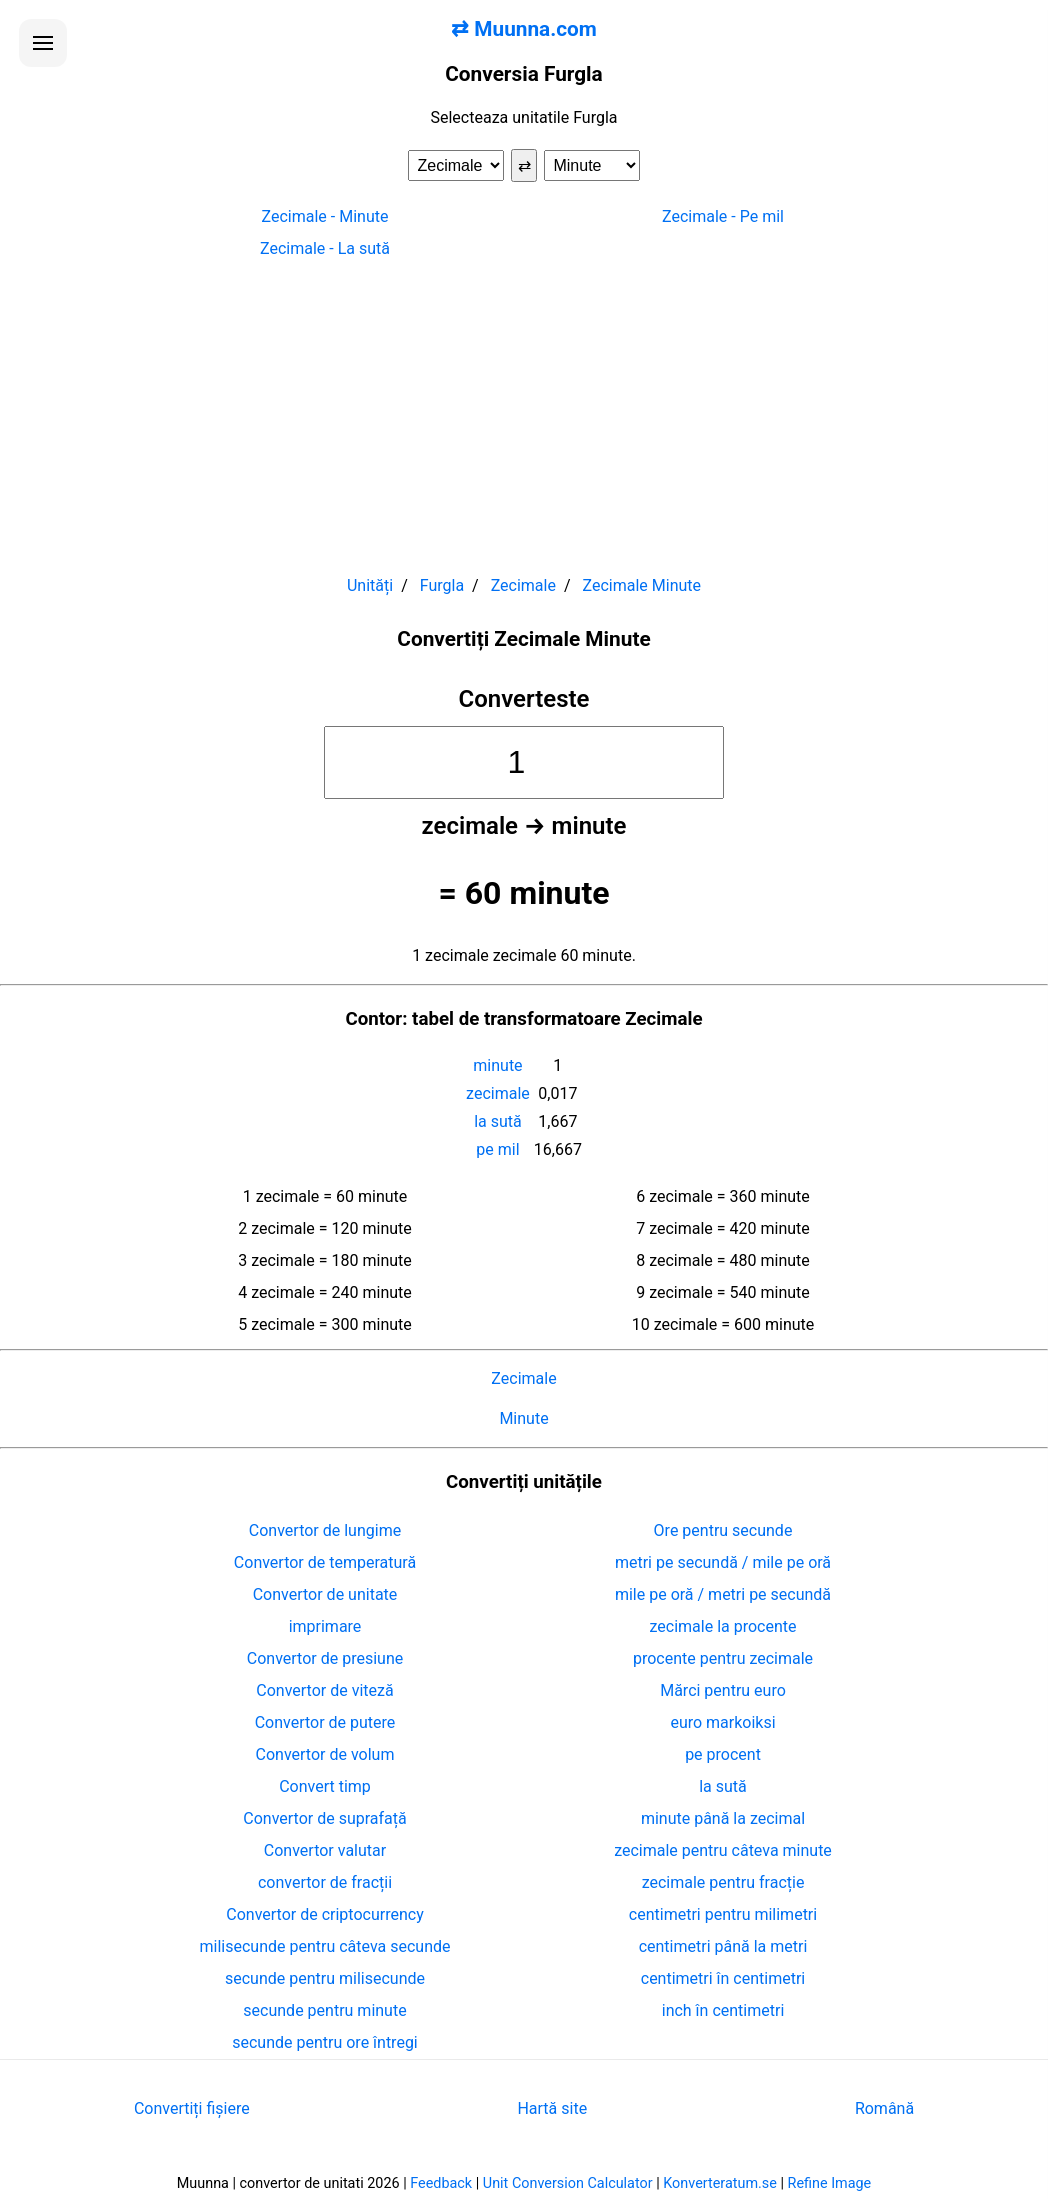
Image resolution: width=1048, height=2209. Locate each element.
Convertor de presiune (325, 1658)
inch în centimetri (723, 2010)
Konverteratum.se (720, 2183)
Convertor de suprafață (324, 1818)
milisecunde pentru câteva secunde (325, 1946)
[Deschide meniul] (43, 43)
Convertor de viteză (324, 1690)
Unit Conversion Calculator (568, 2183)
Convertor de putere (325, 1722)
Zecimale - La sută (325, 248)
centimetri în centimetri (723, 1978)
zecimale (498, 1093)
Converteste (524, 699)
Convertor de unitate (325, 1594)
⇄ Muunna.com (524, 29)
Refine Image (830, 2183)
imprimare (325, 1626)
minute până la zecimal (723, 1818)
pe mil (497, 1149)
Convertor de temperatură (325, 1562)
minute (497, 1065)
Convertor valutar (325, 1850)
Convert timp (325, 1786)
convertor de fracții (325, 1882)
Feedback (441, 2183)
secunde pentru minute (324, 2010)
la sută (498, 1121)
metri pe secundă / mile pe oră (723, 1562)
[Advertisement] (524, 408)
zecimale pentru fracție (723, 1882)
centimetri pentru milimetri (723, 1914)
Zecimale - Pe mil (723, 216)
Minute (523, 1418)
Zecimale (523, 1378)
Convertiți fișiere (192, 2108)
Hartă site (552, 2108)
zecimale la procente (723, 1626)
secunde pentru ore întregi (325, 2042)
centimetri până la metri (723, 1946)
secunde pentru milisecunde (325, 1978)
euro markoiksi (722, 1722)
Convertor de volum (325, 1754)
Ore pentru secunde (723, 1530)
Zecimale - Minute (325, 216)
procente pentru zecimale (723, 1658)
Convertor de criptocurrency (324, 1914)
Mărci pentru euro (723, 1690)
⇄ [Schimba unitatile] (524, 165)
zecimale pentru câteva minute (723, 1850)
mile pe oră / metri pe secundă (723, 1594)
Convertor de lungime (325, 1530)
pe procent (723, 1754)
